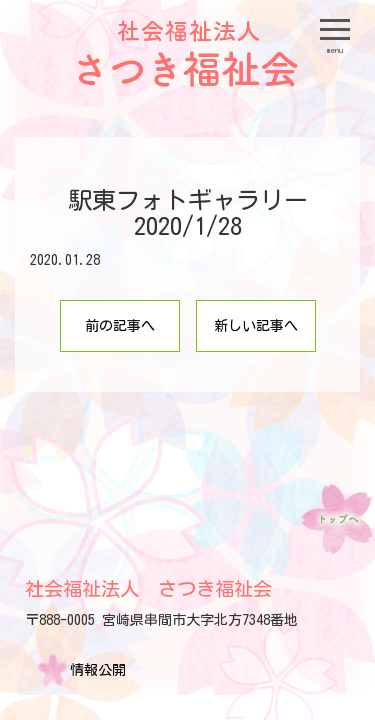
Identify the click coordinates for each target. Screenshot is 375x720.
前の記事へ (120, 326)
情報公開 (98, 670)
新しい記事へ (256, 326)
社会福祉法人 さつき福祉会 (148, 588)
